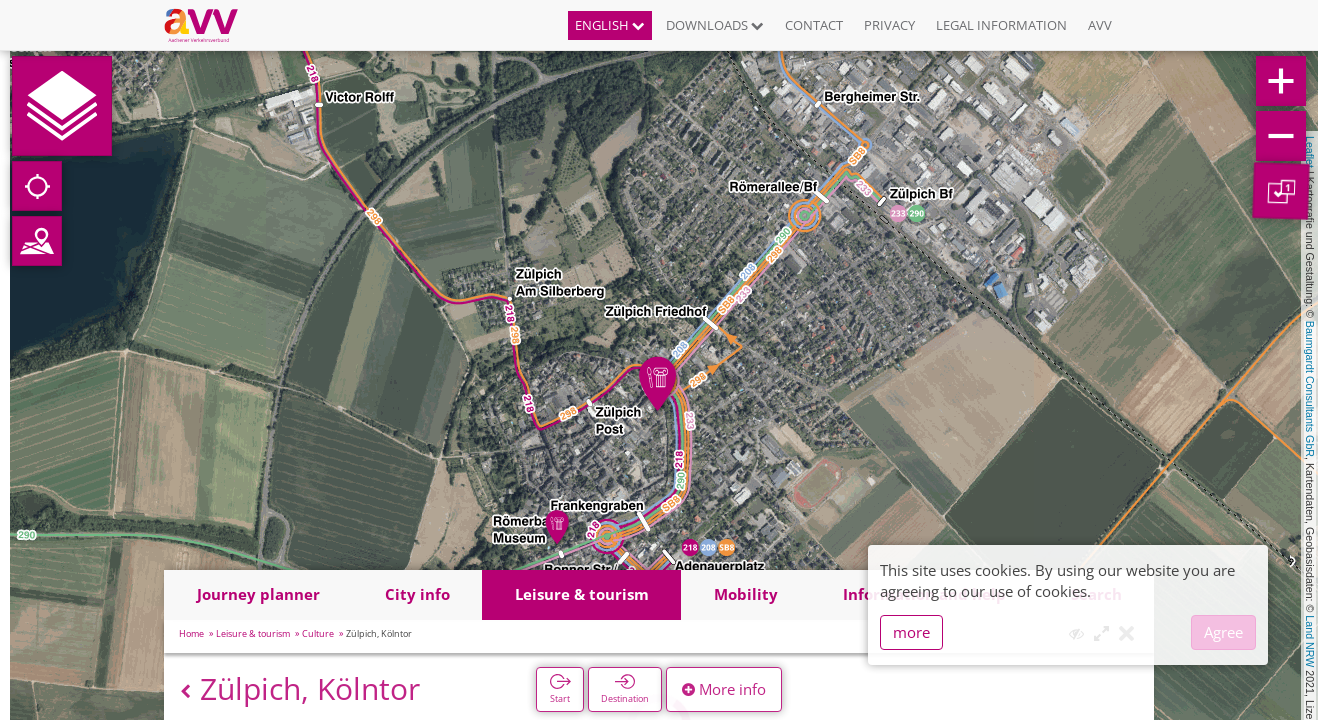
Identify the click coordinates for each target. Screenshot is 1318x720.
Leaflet (1310, 152)
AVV (1100, 25)
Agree (1223, 632)
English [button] (610, 25)
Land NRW (1310, 641)
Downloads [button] (715, 25)
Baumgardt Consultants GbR (1310, 389)
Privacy (889, 25)
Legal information (1001, 25)
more (911, 632)
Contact (814, 25)
